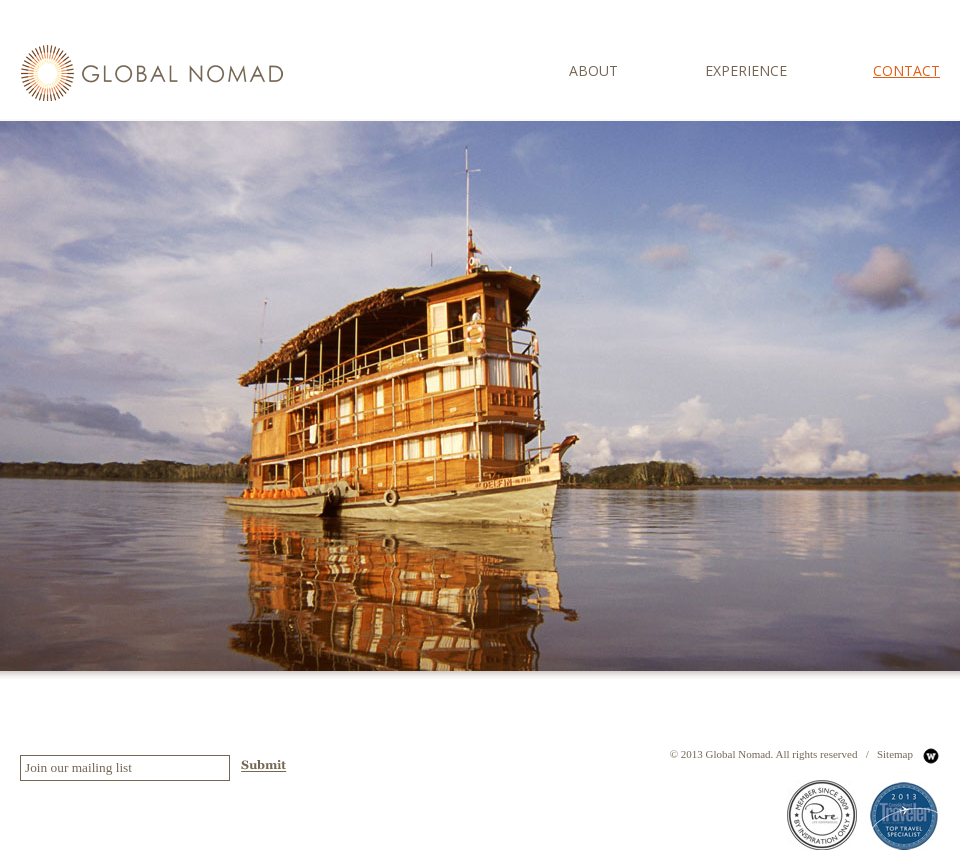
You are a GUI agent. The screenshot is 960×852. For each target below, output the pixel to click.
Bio (673, 587)
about (593, 70)
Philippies (689, 667)
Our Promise (695, 614)
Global (681, 640)
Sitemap (895, 754)
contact (906, 70)
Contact (683, 693)
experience (746, 70)
